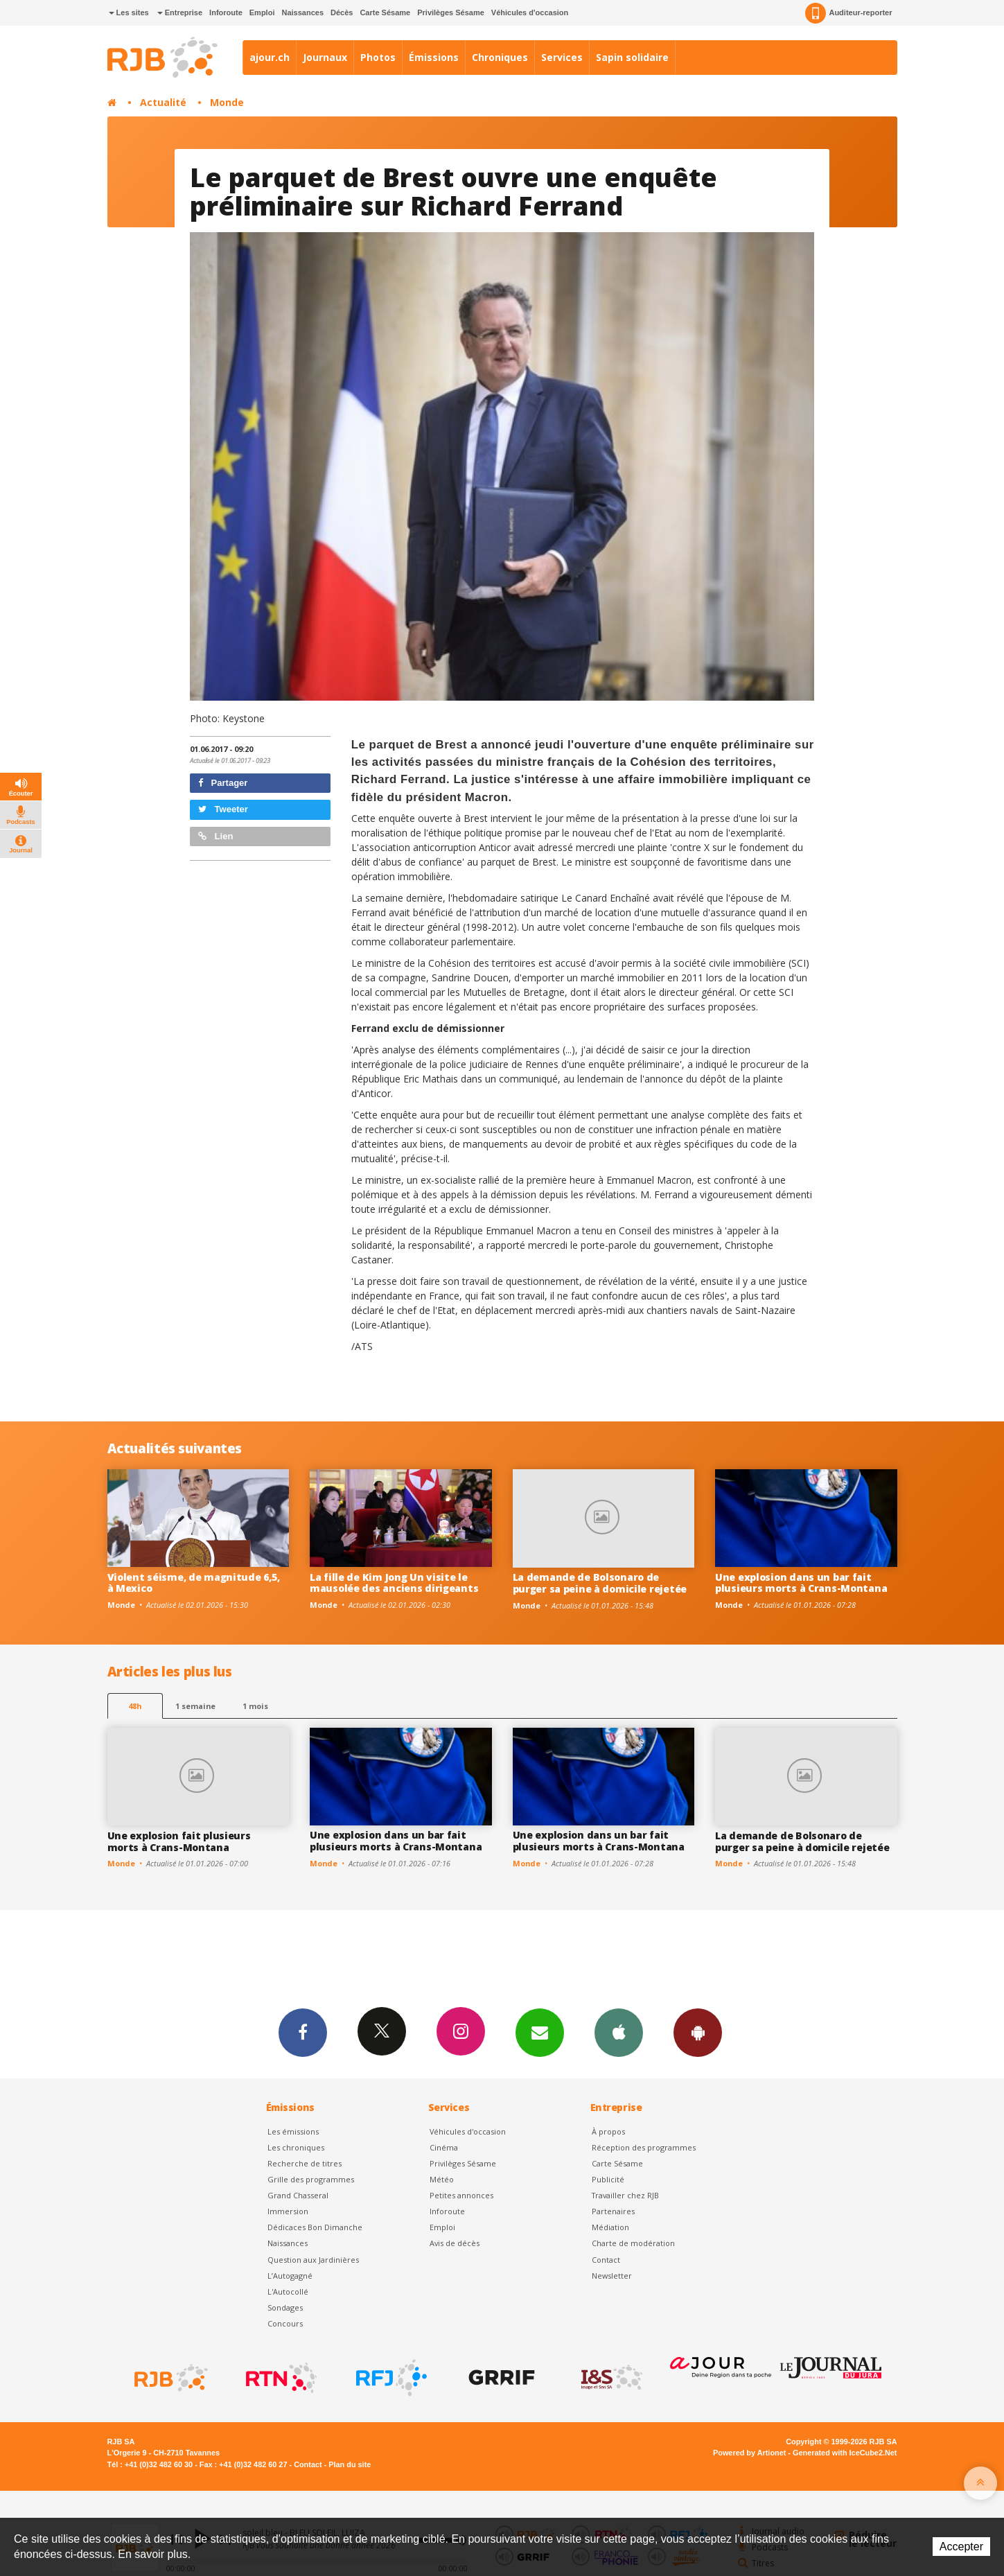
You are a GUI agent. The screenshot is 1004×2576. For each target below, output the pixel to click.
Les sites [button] (129, 12)
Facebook (303, 2032)
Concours (285, 2323)
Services (562, 57)
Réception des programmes (644, 2147)
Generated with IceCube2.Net (845, 2452)
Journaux (325, 57)
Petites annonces (461, 2195)
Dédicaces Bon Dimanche (314, 2227)
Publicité (608, 2179)
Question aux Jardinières (313, 2259)
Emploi (262, 12)
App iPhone (619, 2032)
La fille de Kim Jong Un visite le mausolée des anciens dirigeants (394, 1582)
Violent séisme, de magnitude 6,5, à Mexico (193, 1582)
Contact (606, 2259)
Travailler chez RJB (625, 2195)
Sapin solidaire (632, 57)
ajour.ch (269, 57)
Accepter (961, 2546)
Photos (378, 57)
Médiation (610, 2227)
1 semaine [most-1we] (195, 1706)
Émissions (434, 57)
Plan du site (349, 2464)
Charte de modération (633, 2243)
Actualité (163, 102)
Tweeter (223, 809)
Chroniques (500, 57)
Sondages (285, 2307)
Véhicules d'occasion (529, 12)
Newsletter (612, 2275)
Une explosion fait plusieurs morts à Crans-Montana (179, 1841)
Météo (442, 2179)
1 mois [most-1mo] (255, 1706)
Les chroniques (295, 2147)
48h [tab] (134, 1706)
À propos (608, 2131)
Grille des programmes (310, 2179)
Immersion (287, 2211)
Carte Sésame (385, 12)
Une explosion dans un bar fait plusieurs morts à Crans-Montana (801, 1582)
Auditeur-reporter (848, 13)
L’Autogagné (289, 2275)
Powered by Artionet (749, 2452)
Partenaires (613, 2211)
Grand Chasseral (297, 2195)
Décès (342, 12)
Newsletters (540, 2032)
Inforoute (226, 12)
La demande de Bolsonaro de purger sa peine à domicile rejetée (600, 1582)
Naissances (302, 12)
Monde (227, 102)
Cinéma (444, 2147)
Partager (222, 783)
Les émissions (293, 2131)
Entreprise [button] (179, 12)
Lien (215, 836)
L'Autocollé (287, 2291)
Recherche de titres (304, 2163)
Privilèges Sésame (450, 12)
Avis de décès (454, 2243)
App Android (697, 2032)
